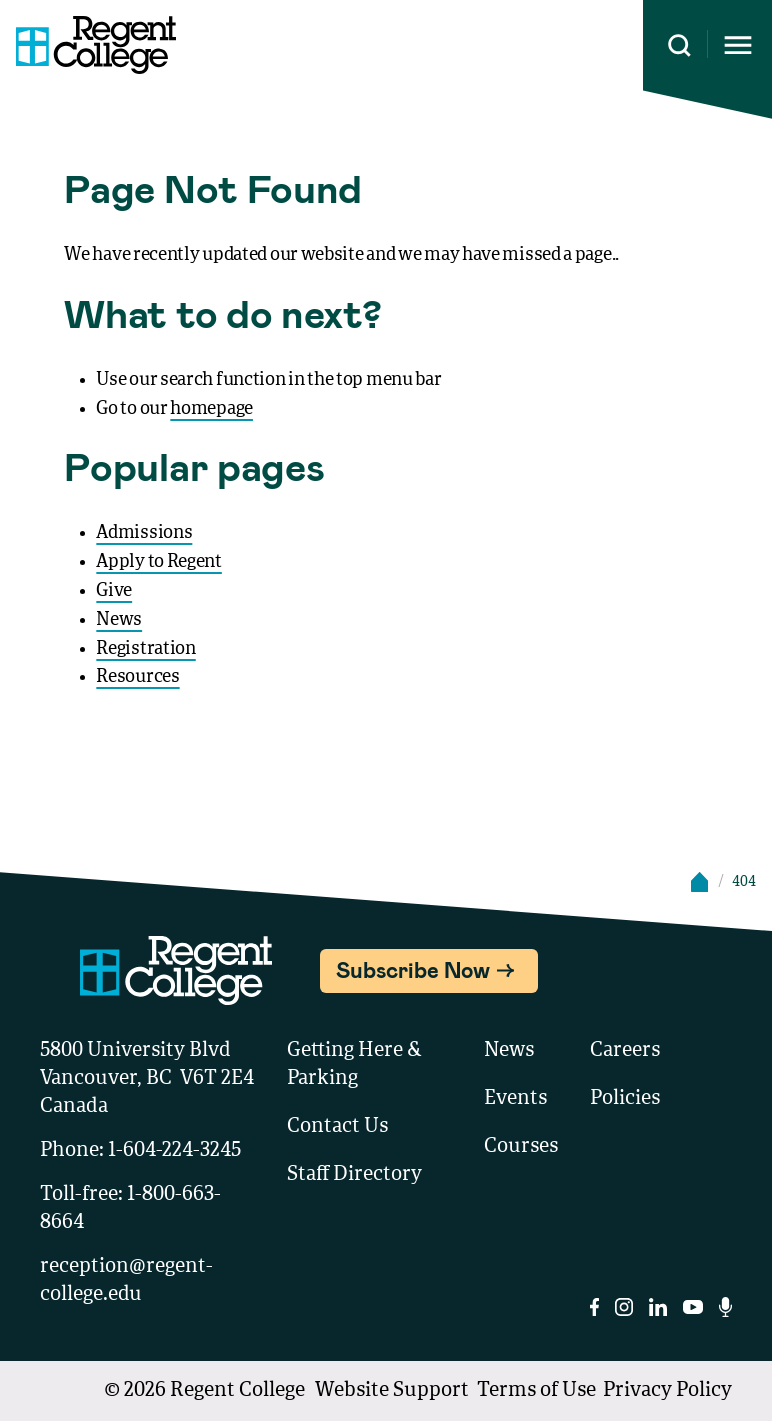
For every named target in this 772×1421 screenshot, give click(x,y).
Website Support (392, 1391)
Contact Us (337, 1127)
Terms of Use (536, 1391)
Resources (137, 677)
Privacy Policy (667, 1391)
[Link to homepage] (88, 45)
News (119, 620)
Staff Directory (354, 1175)
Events (515, 1099)
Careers (625, 1051)
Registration (145, 649)
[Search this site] (679, 45)
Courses (521, 1147)
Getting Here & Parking (354, 1065)
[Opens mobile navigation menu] (738, 45)
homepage (211, 409)
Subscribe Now (413, 969)
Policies (625, 1099)
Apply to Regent (159, 562)
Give (114, 591)
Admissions (144, 533)
